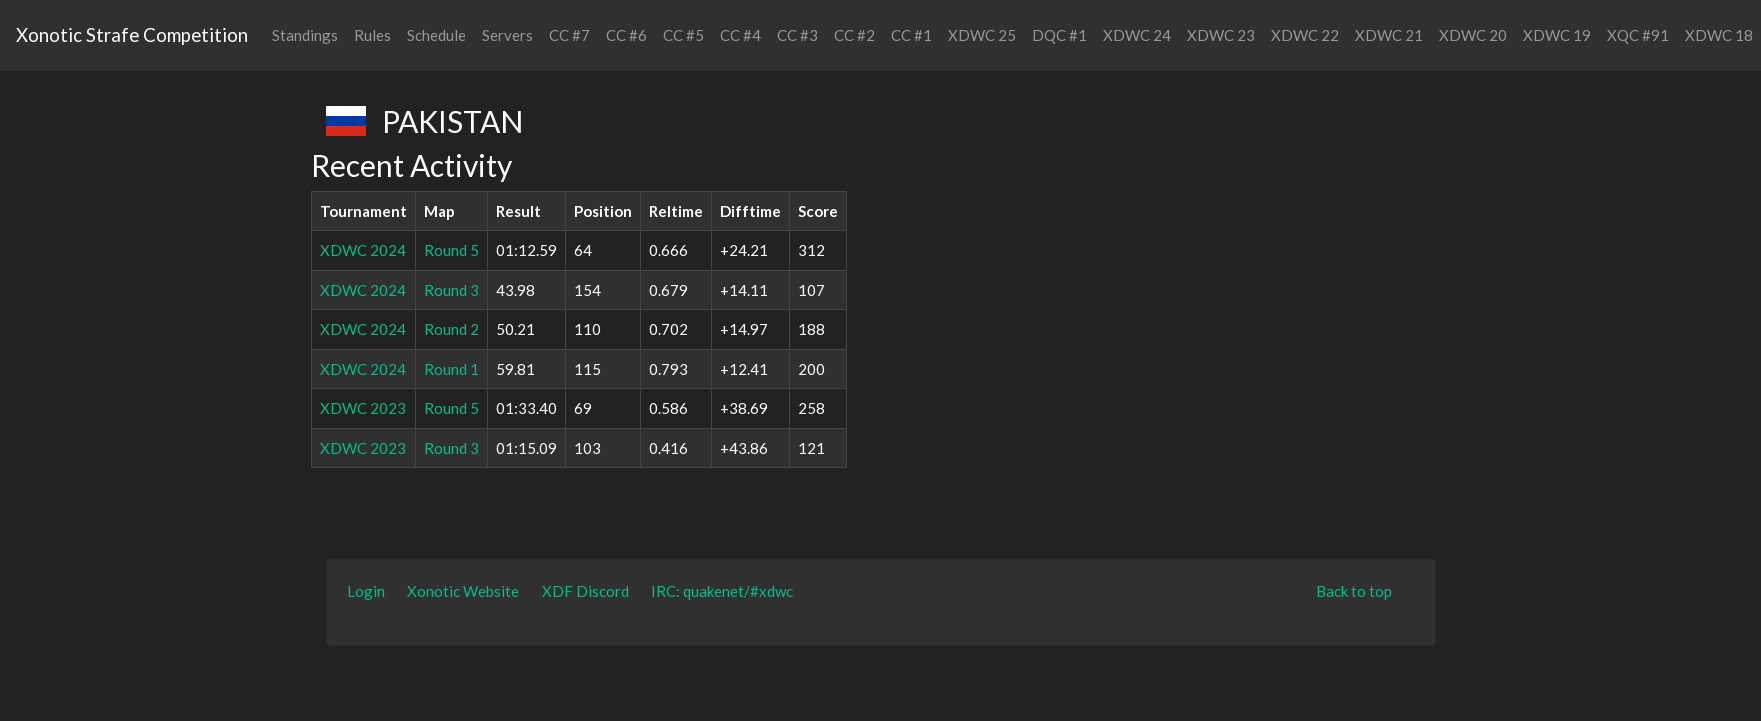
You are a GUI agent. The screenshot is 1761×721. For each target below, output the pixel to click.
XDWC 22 (1305, 35)
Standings (305, 35)
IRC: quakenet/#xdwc (722, 591)
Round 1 (451, 369)
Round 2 (451, 329)
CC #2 (854, 35)
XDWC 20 (1473, 35)
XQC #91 (1638, 35)
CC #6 (626, 35)
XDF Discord (585, 591)
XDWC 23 (1221, 35)
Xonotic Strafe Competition (132, 34)
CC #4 (740, 35)
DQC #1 (1059, 35)
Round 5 (451, 250)
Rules (372, 35)
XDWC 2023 (363, 408)
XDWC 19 (1557, 35)
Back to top (1354, 591)
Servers (507, 35)
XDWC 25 (982, 35)
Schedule (436, 35)
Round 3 (451, 290)
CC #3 (797, 35)
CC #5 (683, 35)
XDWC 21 (1389, 35)
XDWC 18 (1719, 35)
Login (366, 591)
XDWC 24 (1137, 35)
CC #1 (911, 35)
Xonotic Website (463, 591)
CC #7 (569, 35)
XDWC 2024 (363, 250)
